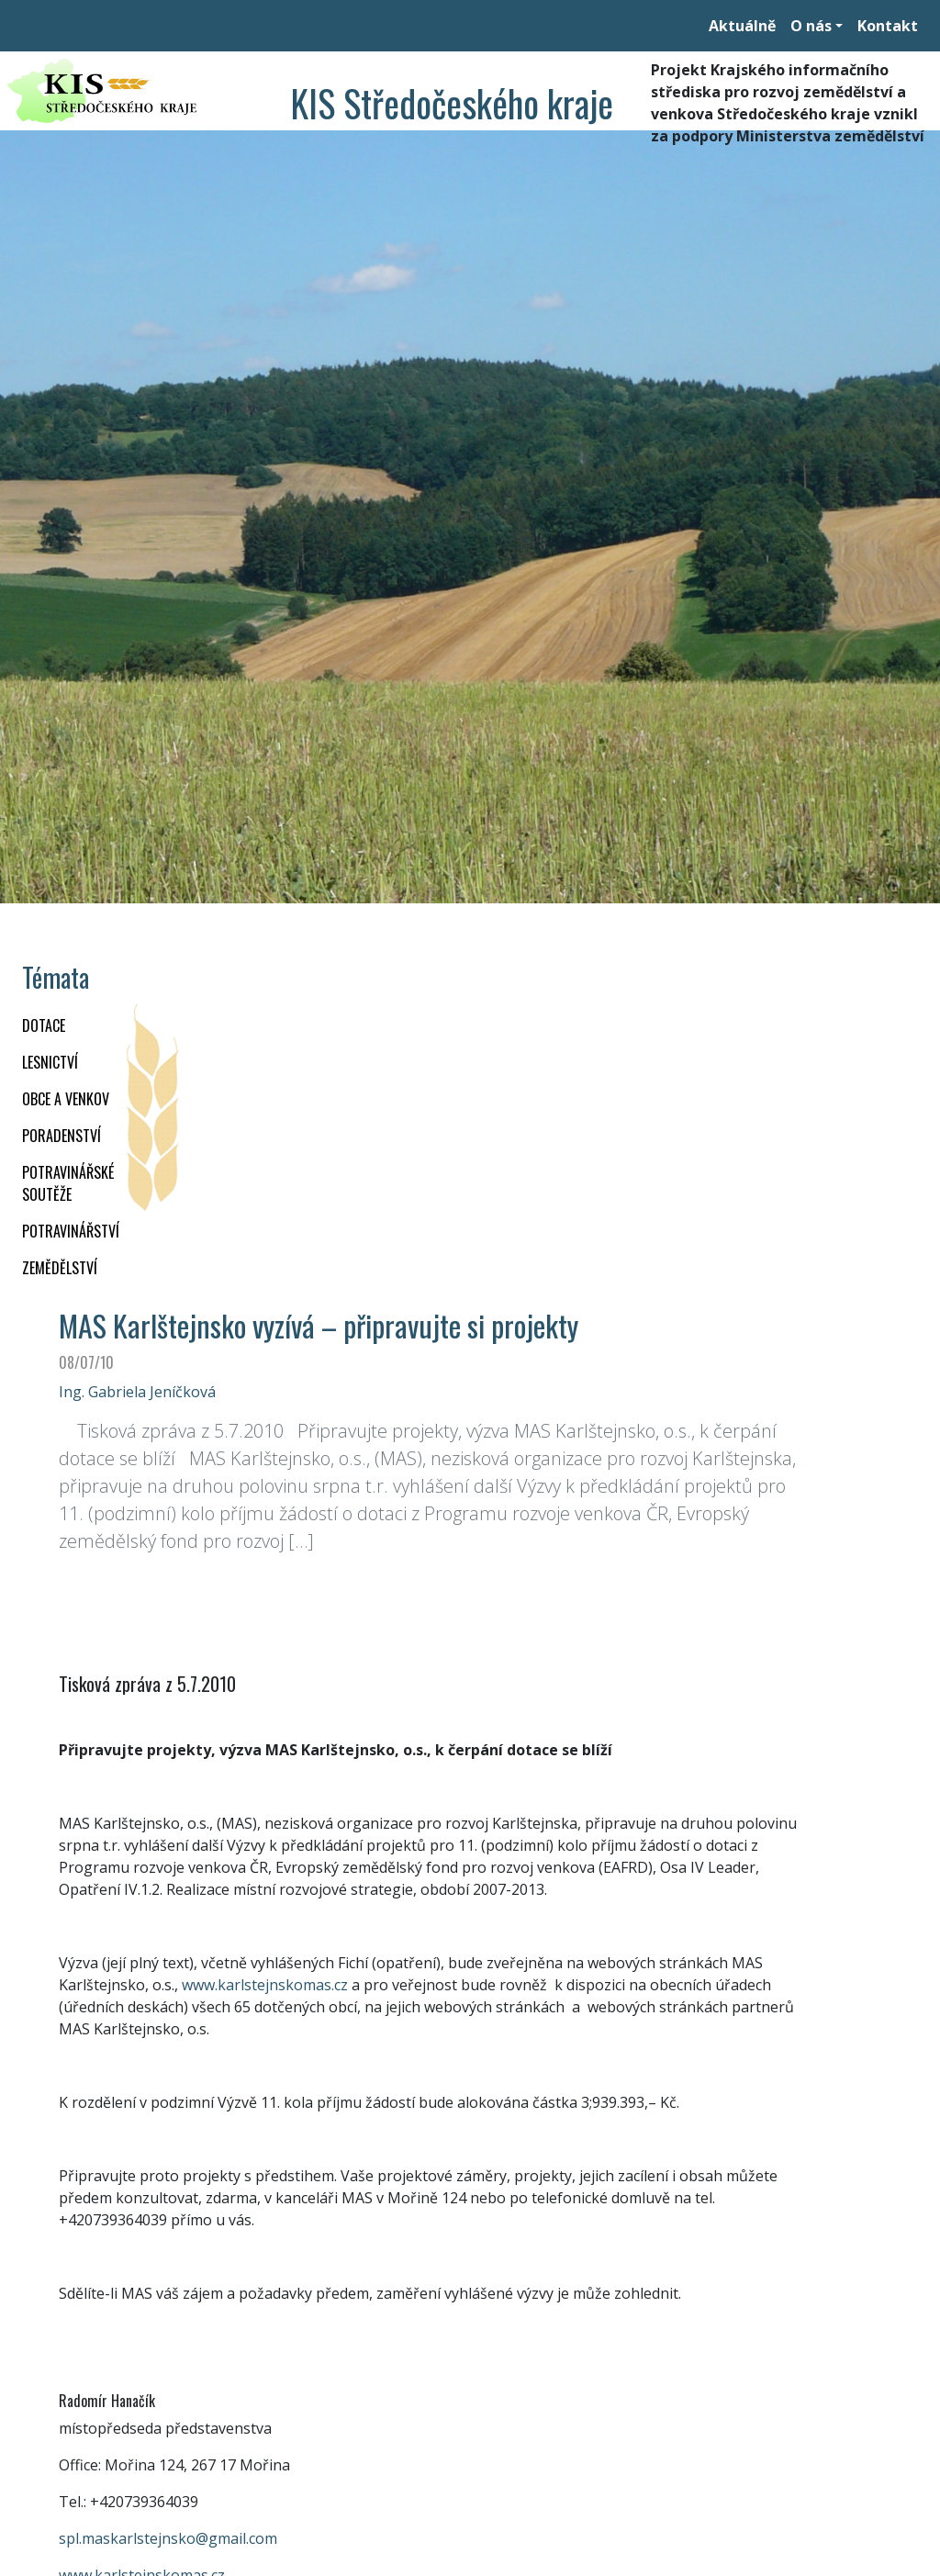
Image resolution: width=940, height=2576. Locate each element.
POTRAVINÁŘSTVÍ (70, 1231)
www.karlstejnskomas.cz (265, 1985)
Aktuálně (742, 26)
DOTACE (43, 1025)
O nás (811, 26)
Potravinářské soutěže (68, 1183)
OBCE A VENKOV (65, 1099)
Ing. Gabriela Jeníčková (137, 1392)
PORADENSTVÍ (61, 1136)
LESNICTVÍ (50, 1062)
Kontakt (887, 26)
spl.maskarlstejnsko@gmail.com (168, 2538)
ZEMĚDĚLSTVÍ (59, 1268)
